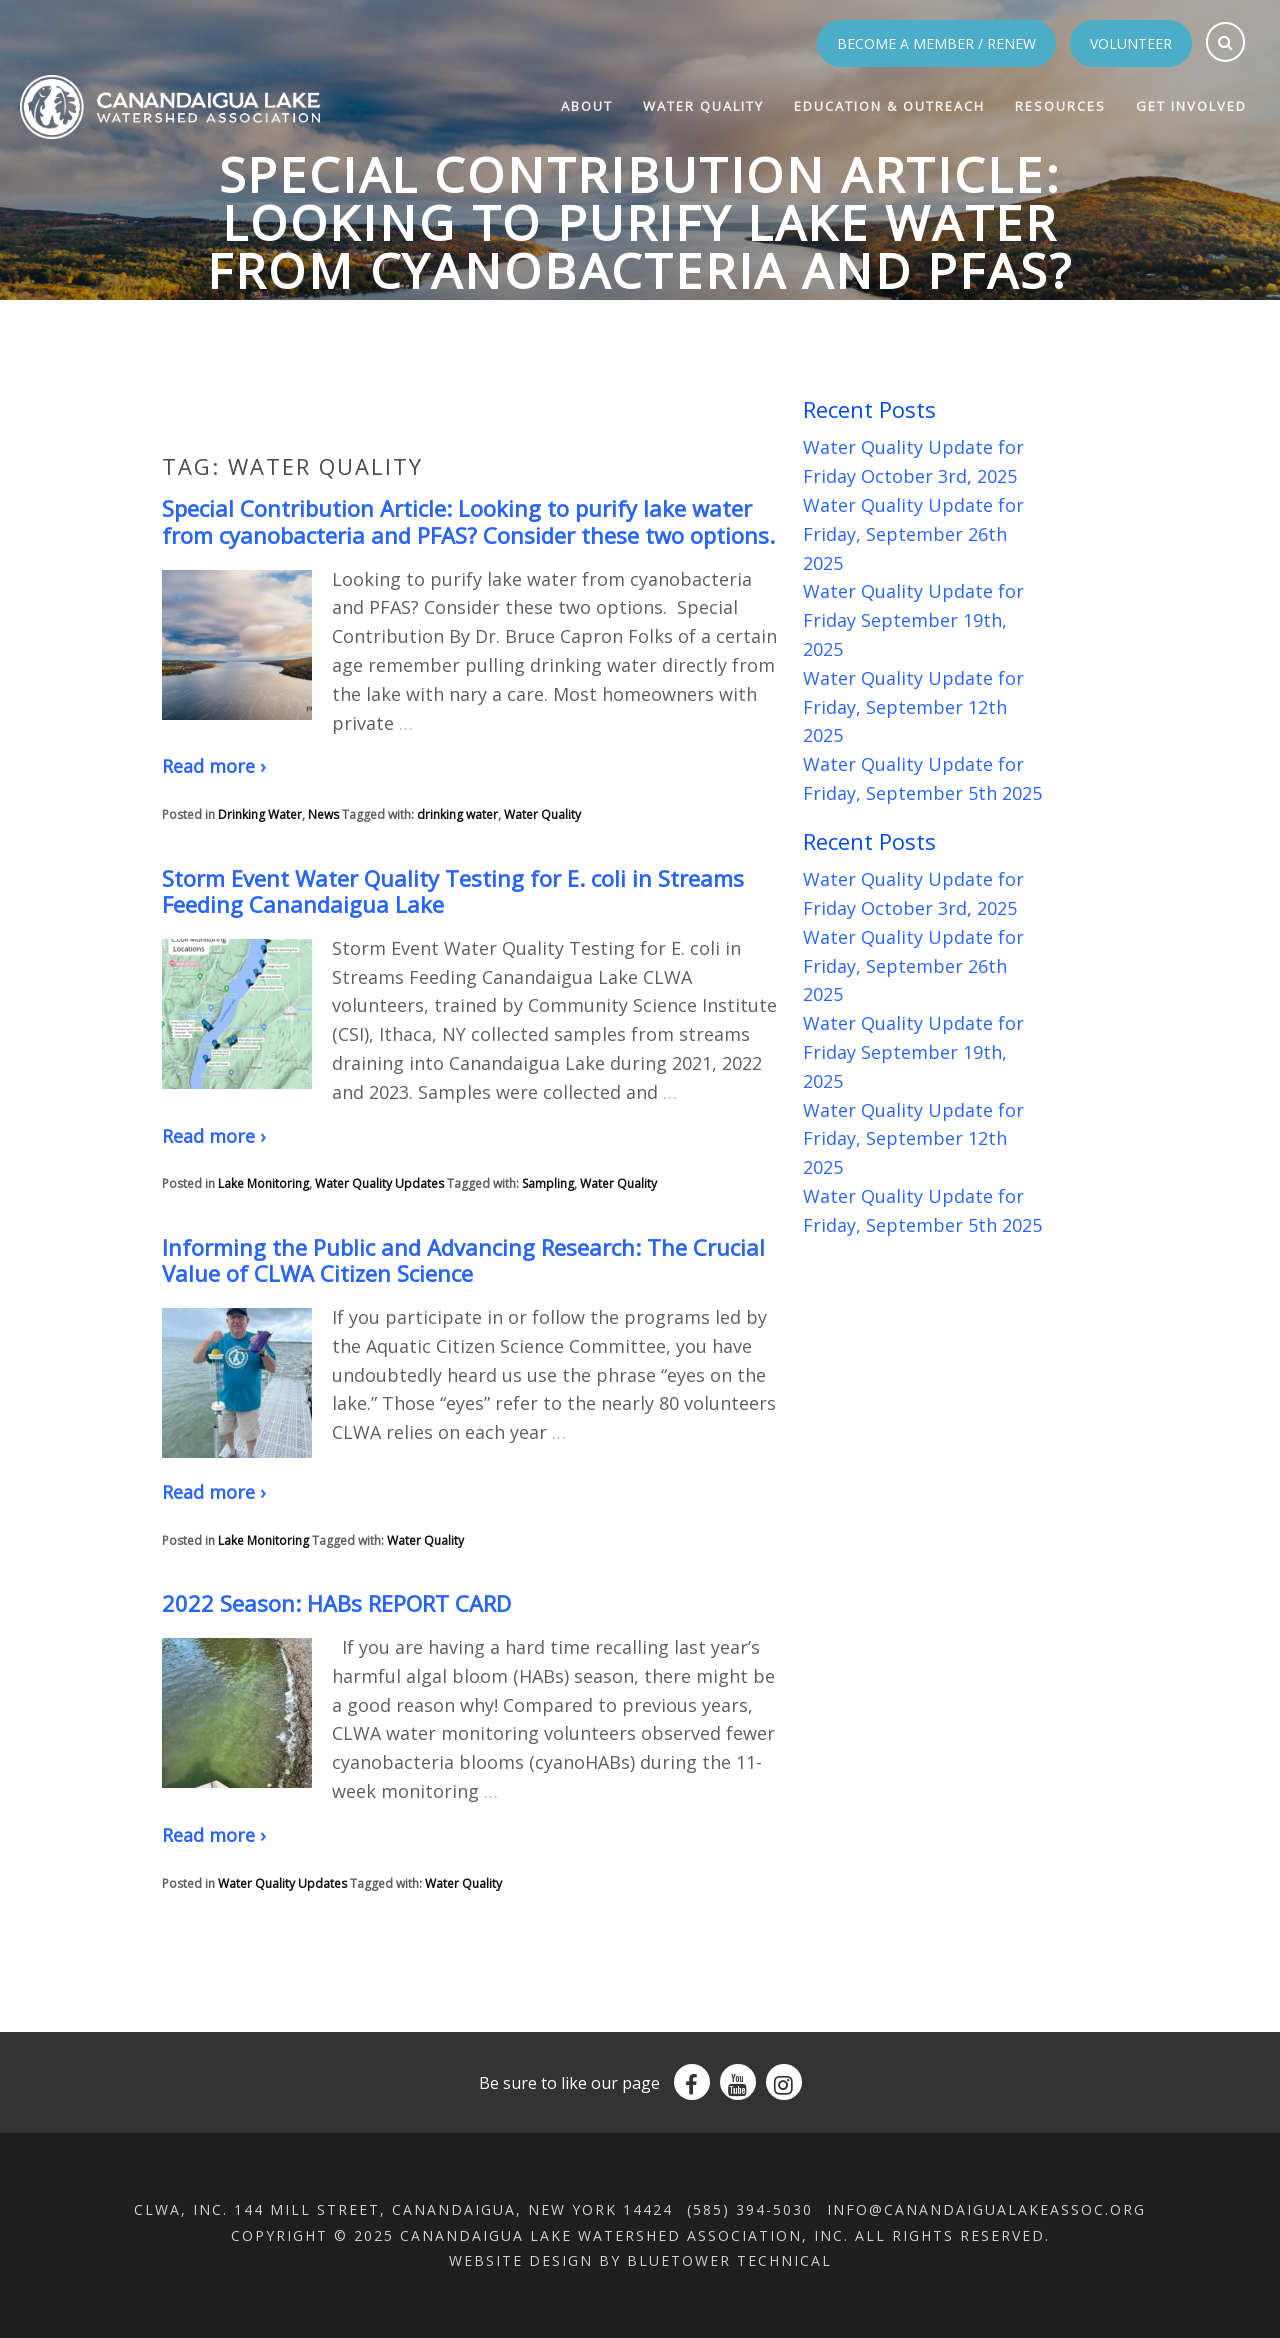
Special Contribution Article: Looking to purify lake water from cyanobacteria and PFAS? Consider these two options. (468, 521)
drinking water (457, 814)
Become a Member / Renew (936, 43)
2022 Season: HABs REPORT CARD (336, 1603)
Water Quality (703, 106)
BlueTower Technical (729, 2260)
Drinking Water (260, 814)
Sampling (548, 1183)
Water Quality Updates (379, 1183)
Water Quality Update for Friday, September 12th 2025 (913, 707)
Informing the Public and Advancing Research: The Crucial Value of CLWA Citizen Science (463, 1260)
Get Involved (1191, 106)
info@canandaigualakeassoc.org (986, 2209)
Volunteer (1131, 43)
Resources (1060, 106)
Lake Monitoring (263, 1183)
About (587, 106)
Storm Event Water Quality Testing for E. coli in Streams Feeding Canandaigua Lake (453, 891)
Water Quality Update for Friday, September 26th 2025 (913, 534)
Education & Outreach (889, 106)
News (323, 814)
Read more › (213, 766)
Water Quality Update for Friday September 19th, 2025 (913, 620)
